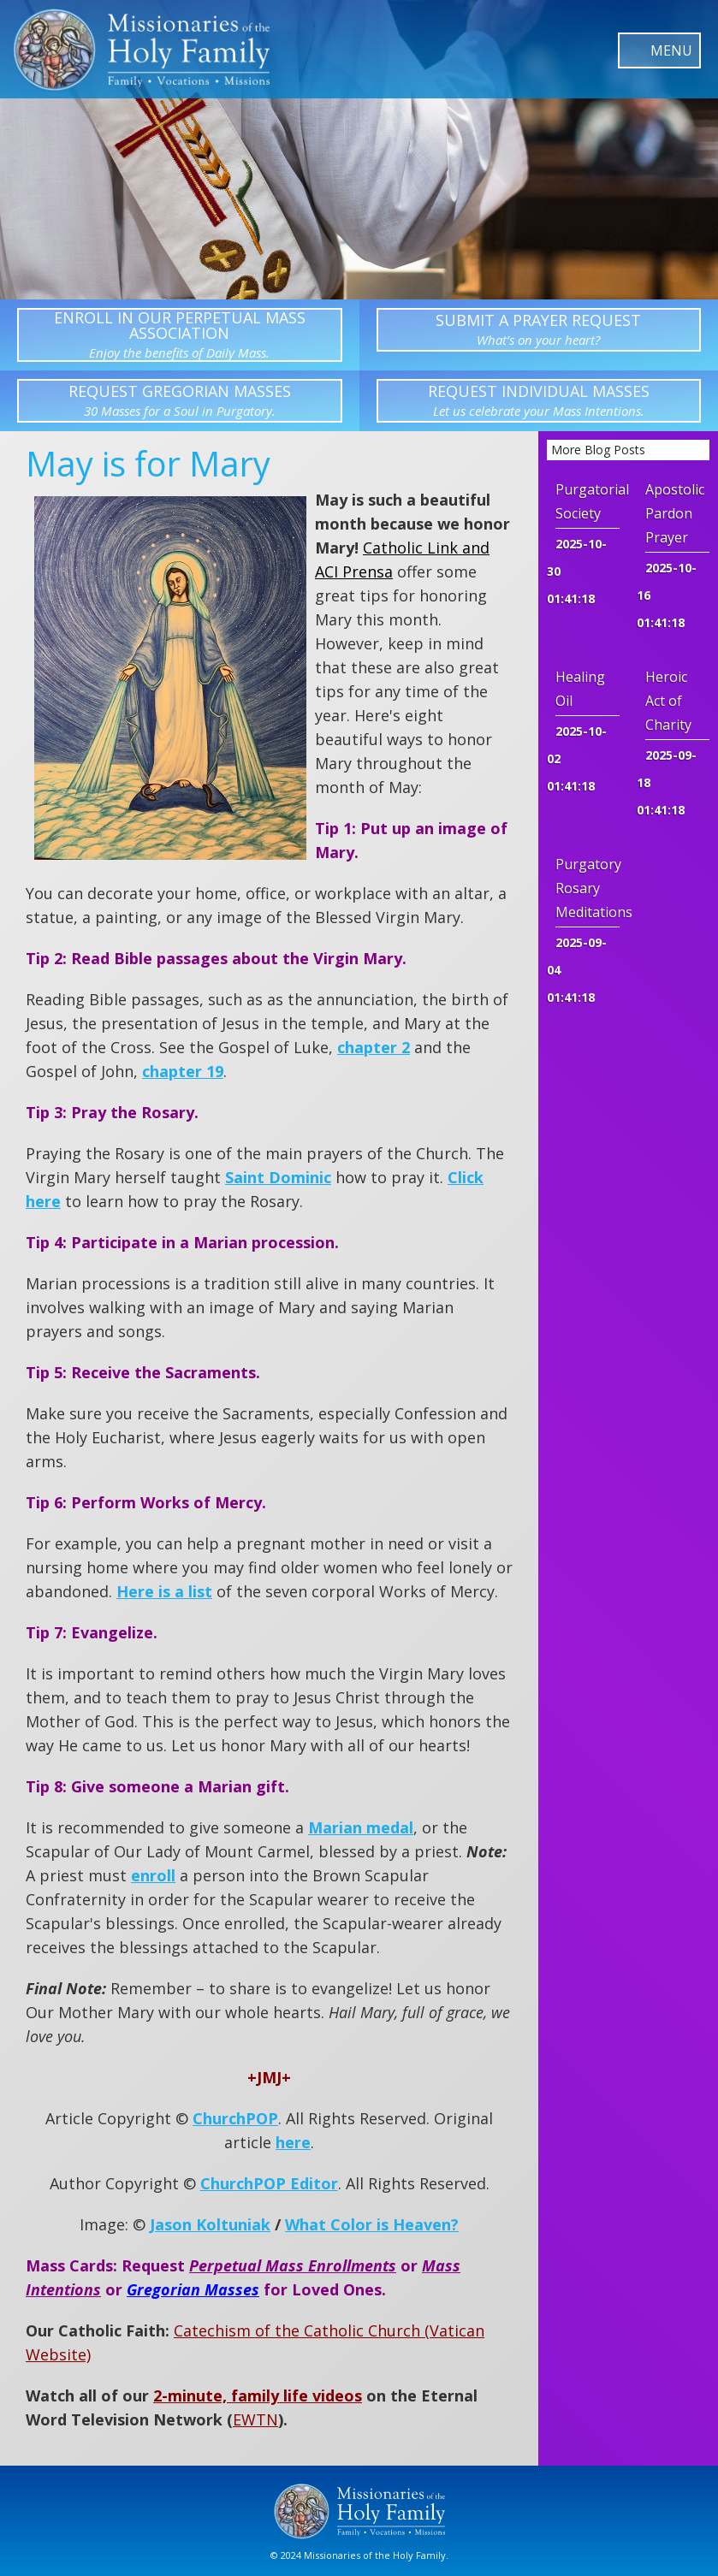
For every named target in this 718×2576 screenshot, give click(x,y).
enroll (153, 1875)
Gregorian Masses (193, 2289)
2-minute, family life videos (257, 2395)
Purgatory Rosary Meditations (587, 888)
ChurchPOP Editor (269, 2183)
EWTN (255, 2419)
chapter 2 (373, 1047)
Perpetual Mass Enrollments (292, 2265)
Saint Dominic (278, 1177)
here (293, 2142)
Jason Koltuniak (210, 2224)
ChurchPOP (235, 2118)
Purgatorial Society (587, 501)
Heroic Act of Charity (668, 700)
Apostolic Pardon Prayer (674, 513)
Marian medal (360, 1827)
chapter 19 (182, 1071)
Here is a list (164, 1591)
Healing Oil (580, 688)
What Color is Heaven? (372, 2224)
